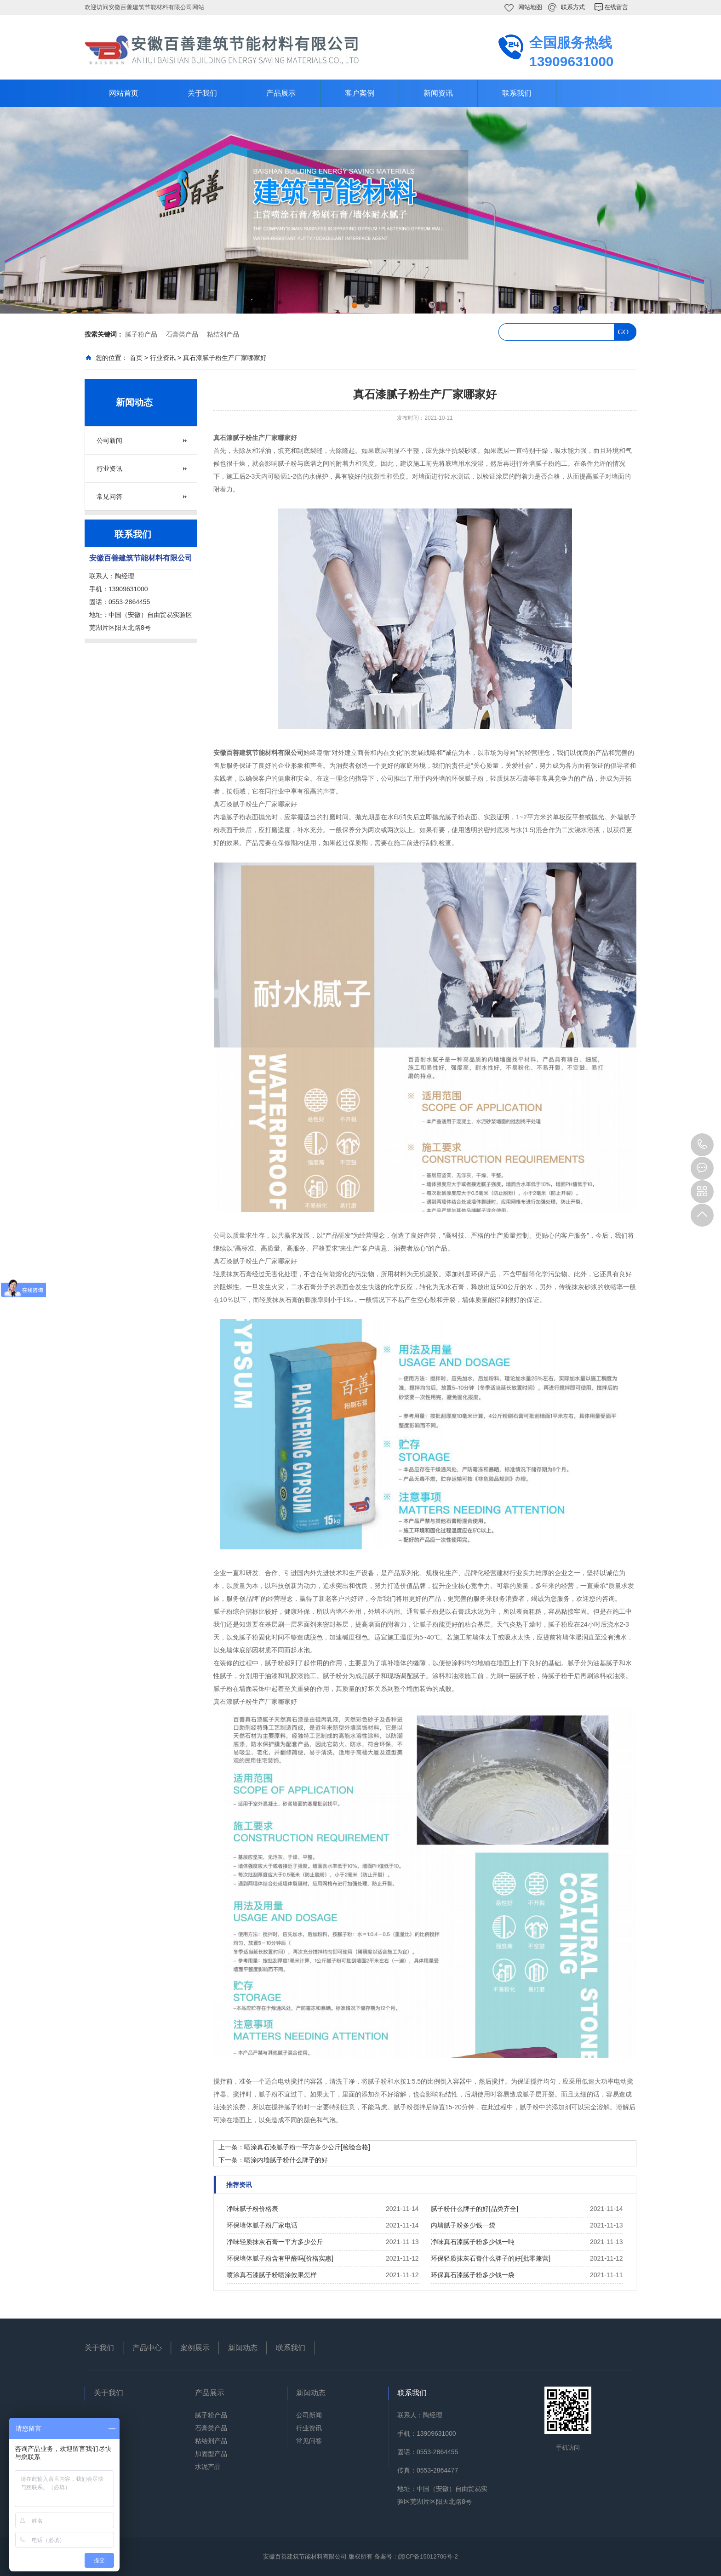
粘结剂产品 (223, 334)
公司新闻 (109, 440)
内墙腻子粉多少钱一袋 (463, 2225)
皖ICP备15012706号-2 (428, 2556)
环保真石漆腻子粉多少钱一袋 (473, 2275)
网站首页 (123, 93)
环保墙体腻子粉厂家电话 (262, 2225)
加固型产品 (211, 2453)
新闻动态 (243, 2348)
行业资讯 (163, 357)
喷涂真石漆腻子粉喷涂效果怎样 (272, 2275)
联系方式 (573, 7)
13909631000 (702, 1144)
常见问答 (109, 496)
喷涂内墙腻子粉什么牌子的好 (286, 2160)
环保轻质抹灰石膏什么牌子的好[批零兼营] (490, 2258)
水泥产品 (208, 2466)
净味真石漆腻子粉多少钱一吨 (473, 2241)
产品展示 (281, 93)
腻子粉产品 (141, 334)
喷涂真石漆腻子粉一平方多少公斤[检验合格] (307, 2147)
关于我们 (202, 93)
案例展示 (195, 2348)
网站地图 (530, 7)
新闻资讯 (438, 93)
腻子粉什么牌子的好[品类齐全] (474, 2208)
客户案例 (359, 93)
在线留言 (616, 7)
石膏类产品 (182, 334)
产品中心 (147, 2348)
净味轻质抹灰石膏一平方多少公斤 (275, 2241)
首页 (136, 357)
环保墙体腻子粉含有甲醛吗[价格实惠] (280, 2258)
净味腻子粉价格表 (252, 2208)
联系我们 (517, 93)
